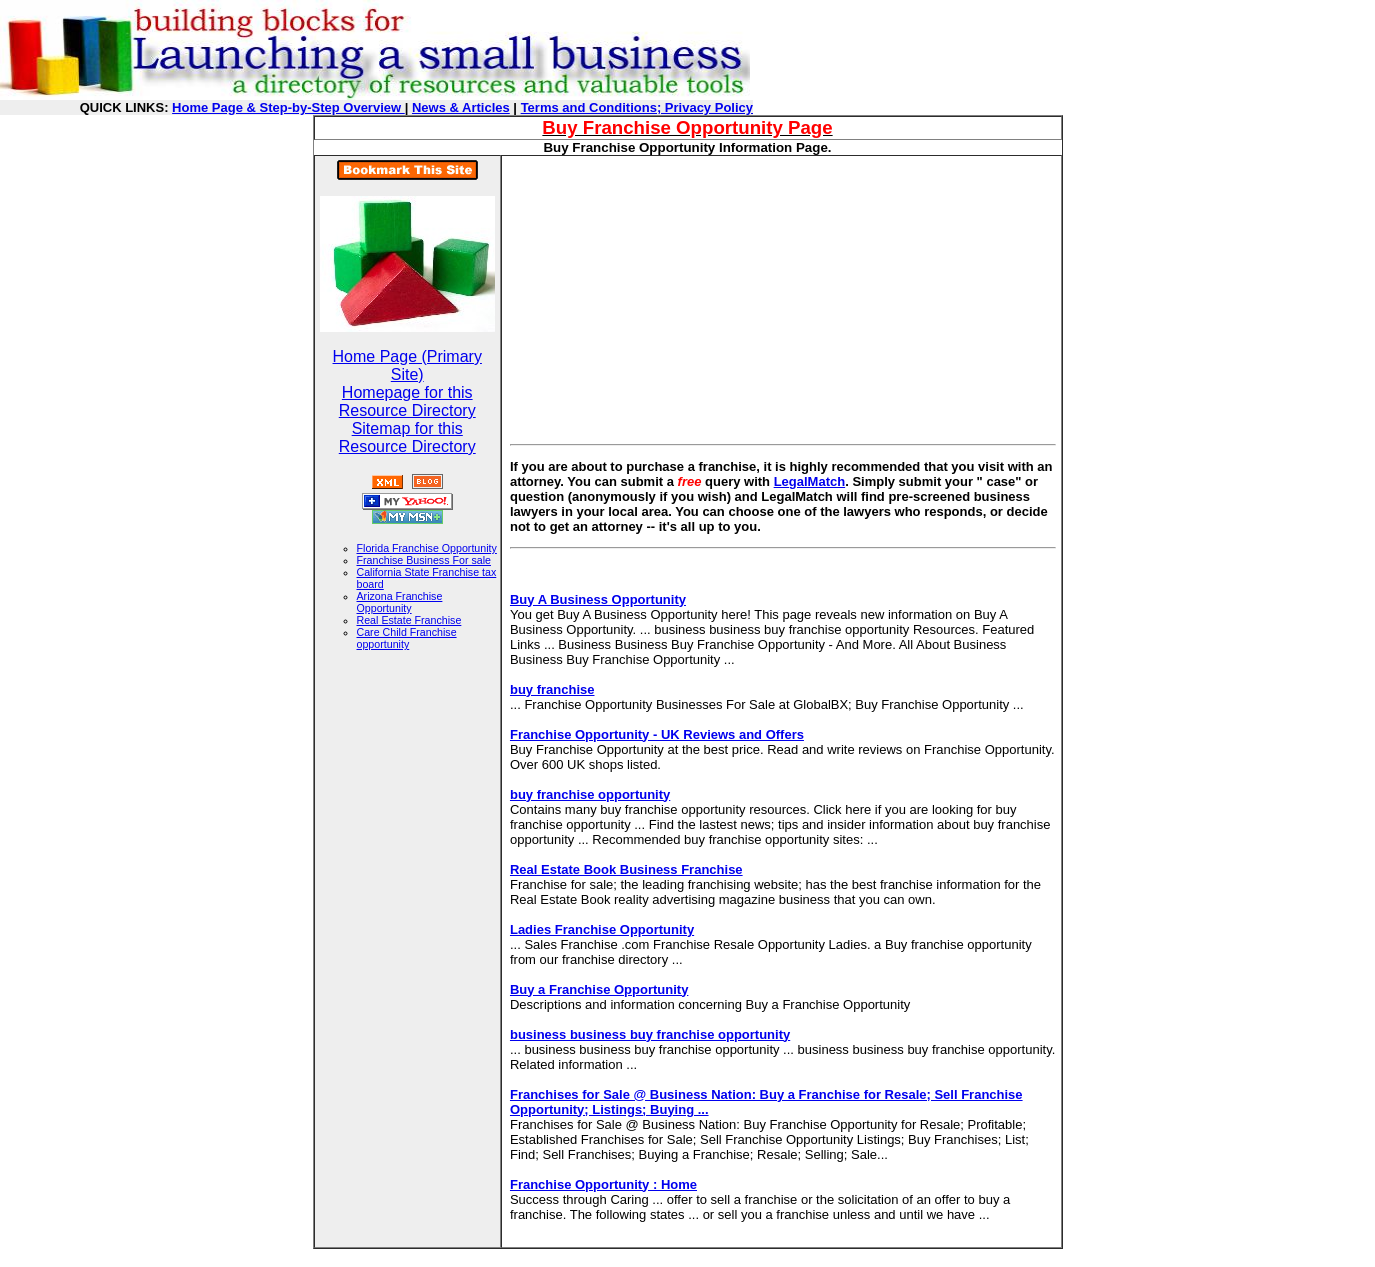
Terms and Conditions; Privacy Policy (637, 107)
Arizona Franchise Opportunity (400, 602)
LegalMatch (810, 481)
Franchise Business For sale (424, 560)
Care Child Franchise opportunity (407, 638)
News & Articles (461, 107)
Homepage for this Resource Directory (407, 401)
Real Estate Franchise (409, 620)
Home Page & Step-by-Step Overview (288, 107)
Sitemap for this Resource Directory (407, 437)
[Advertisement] (678, 296)
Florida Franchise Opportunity (427, 548)
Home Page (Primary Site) (407, 365)
